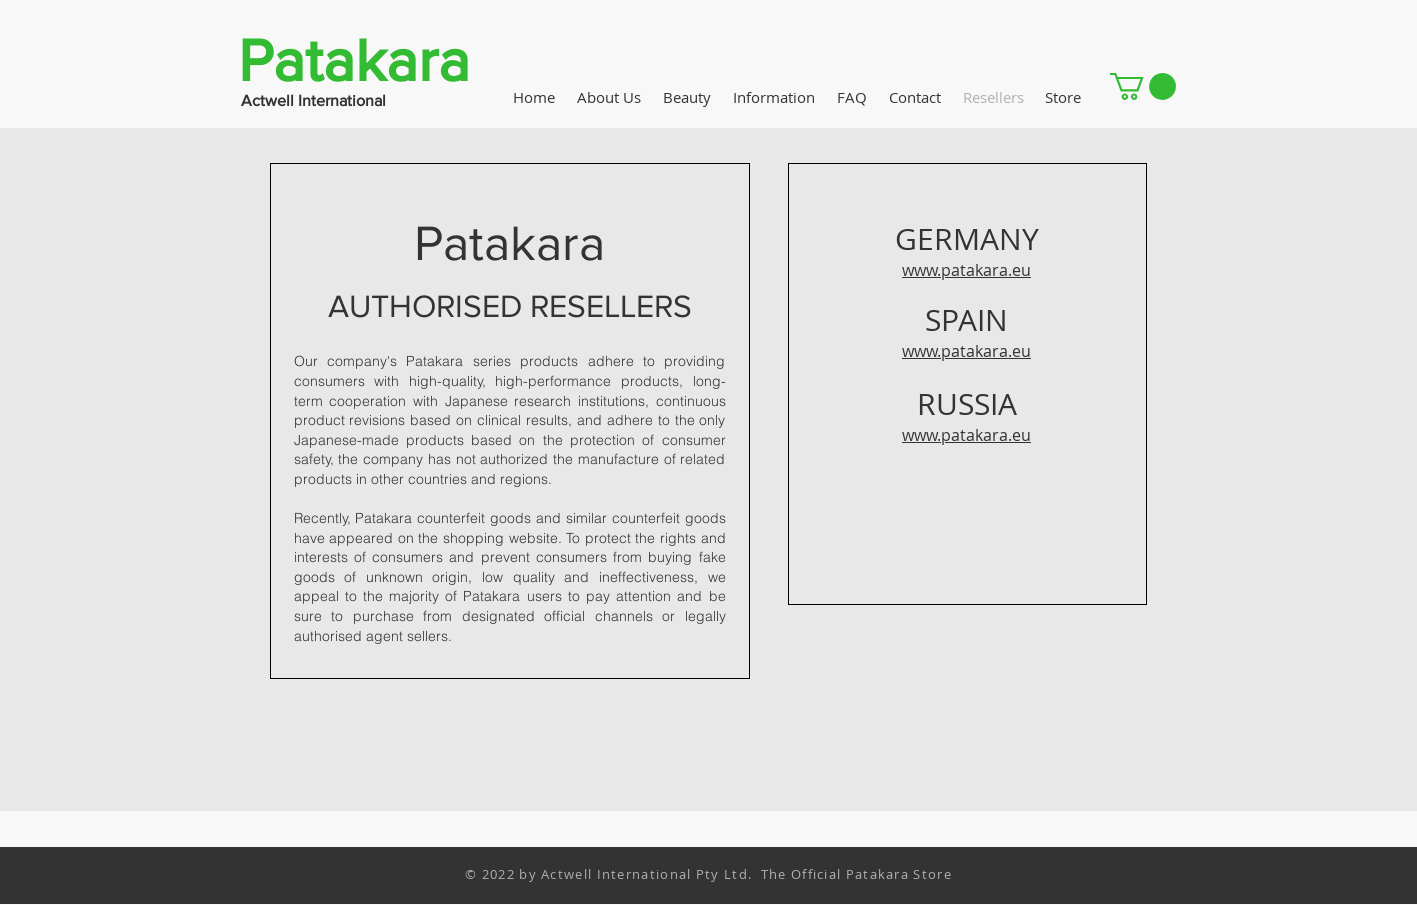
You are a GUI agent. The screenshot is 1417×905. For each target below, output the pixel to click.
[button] (1143, 86)
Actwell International (313, 100)
